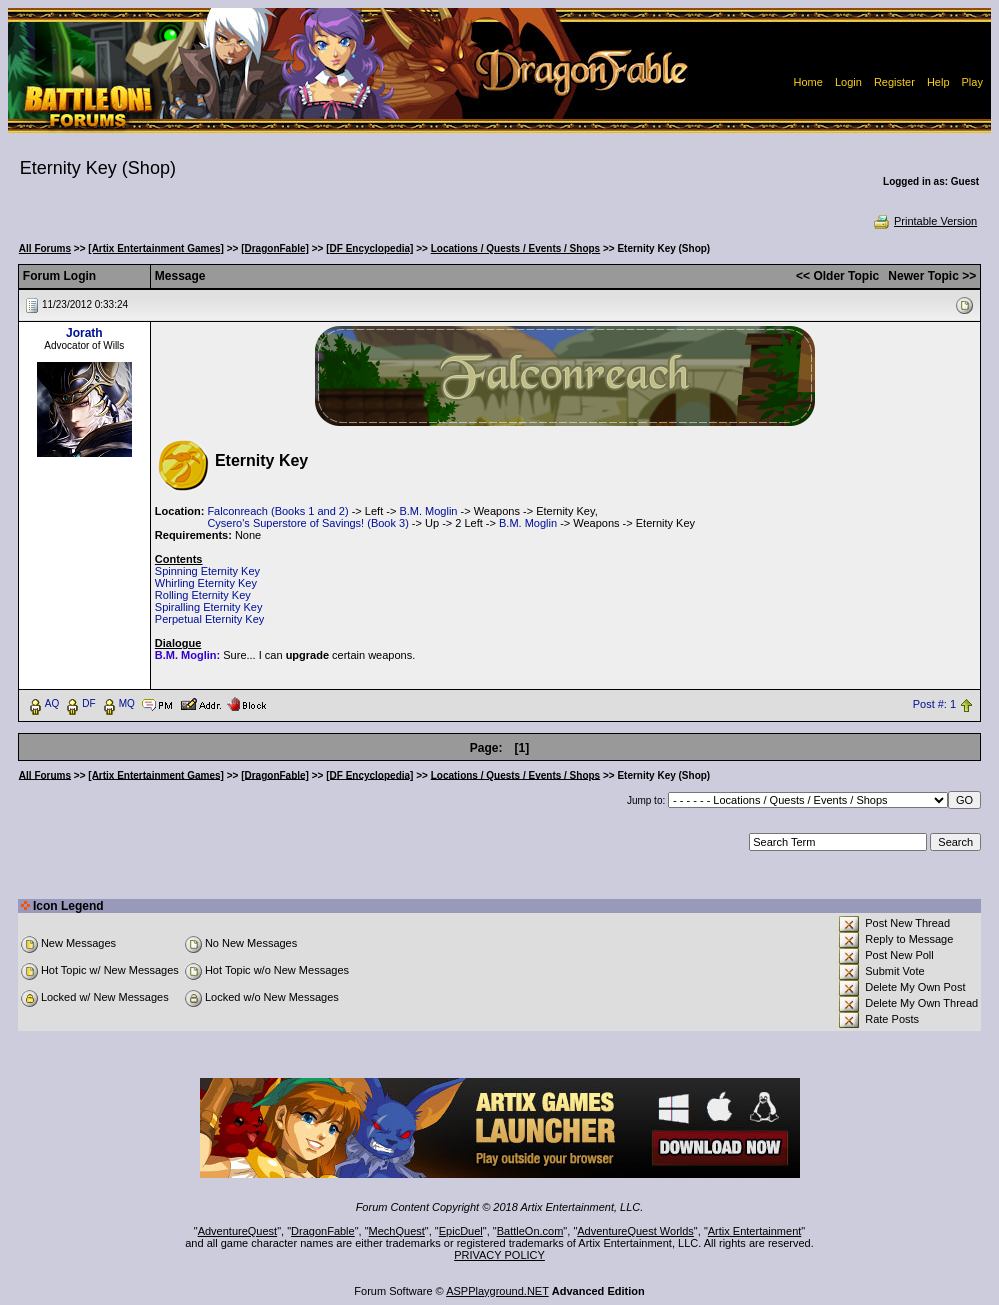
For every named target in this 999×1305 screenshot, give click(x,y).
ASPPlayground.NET (497, 1291)
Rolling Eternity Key (203, 595)
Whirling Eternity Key (206, 583)
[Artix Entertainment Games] (156, 248)
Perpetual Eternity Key (209, 619)
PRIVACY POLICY (499, 1255)
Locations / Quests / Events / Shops (515, 248)
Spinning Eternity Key (207, 571)
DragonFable (323, 1231)
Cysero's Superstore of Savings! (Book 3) (307, 523)
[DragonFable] (275, 248)
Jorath (84, 333)
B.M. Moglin (428, 511)
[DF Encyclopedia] (369, 248)
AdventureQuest (238, 1231)
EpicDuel (461, 1231)
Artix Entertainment (755, 1231)
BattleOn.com (530, 1231)
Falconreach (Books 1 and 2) (277, 511)
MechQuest (397, 1231)
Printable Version (924, 221)
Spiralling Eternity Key (209, 607)
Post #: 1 (934, 704)
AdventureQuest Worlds (635, 1231)
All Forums (45, 248)
